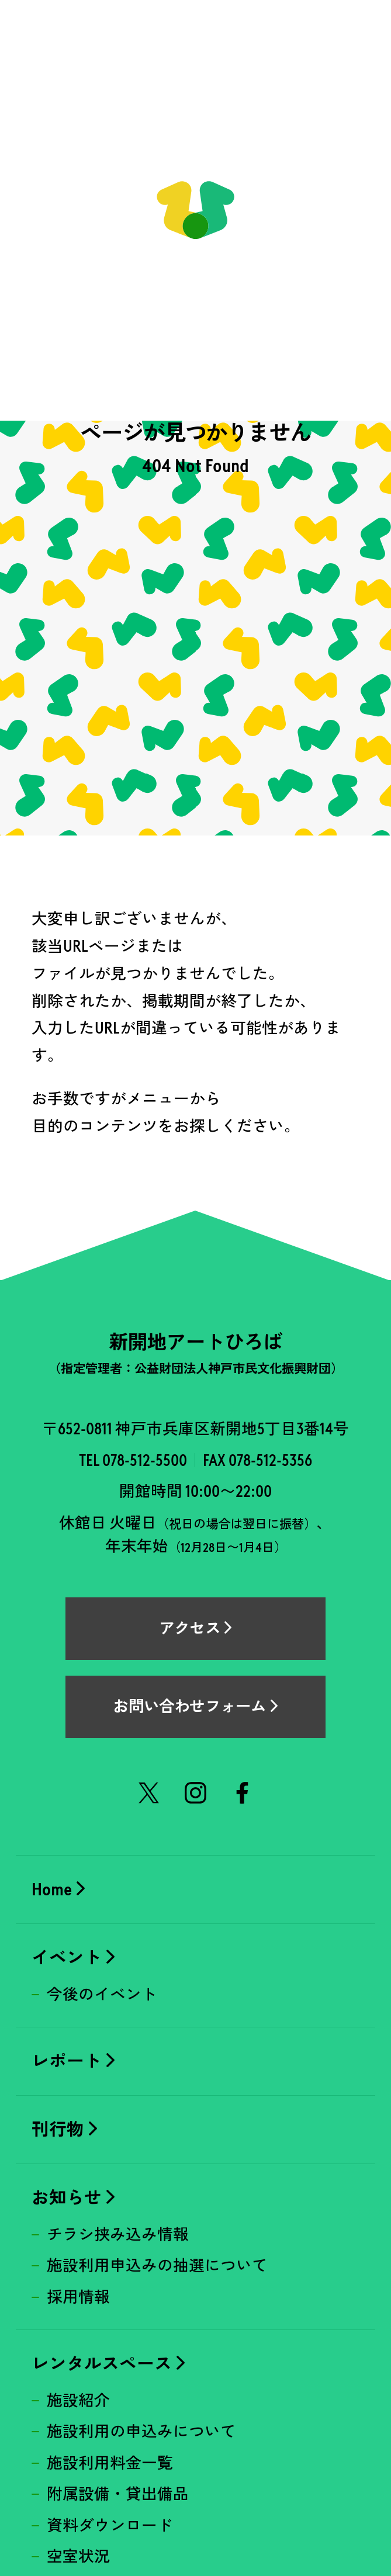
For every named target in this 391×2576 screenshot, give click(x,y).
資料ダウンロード (110, 2525)
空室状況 (78, 2556)
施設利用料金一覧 (110, 2463)
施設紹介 (78, 2400)
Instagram (196, 1793)
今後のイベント (102, 1994)
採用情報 (78, 2297)
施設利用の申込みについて (141, 2431)
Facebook (242, 1793)
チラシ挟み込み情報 (118, 2234)
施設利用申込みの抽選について (157, 2265)
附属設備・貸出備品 (118, 2494)
